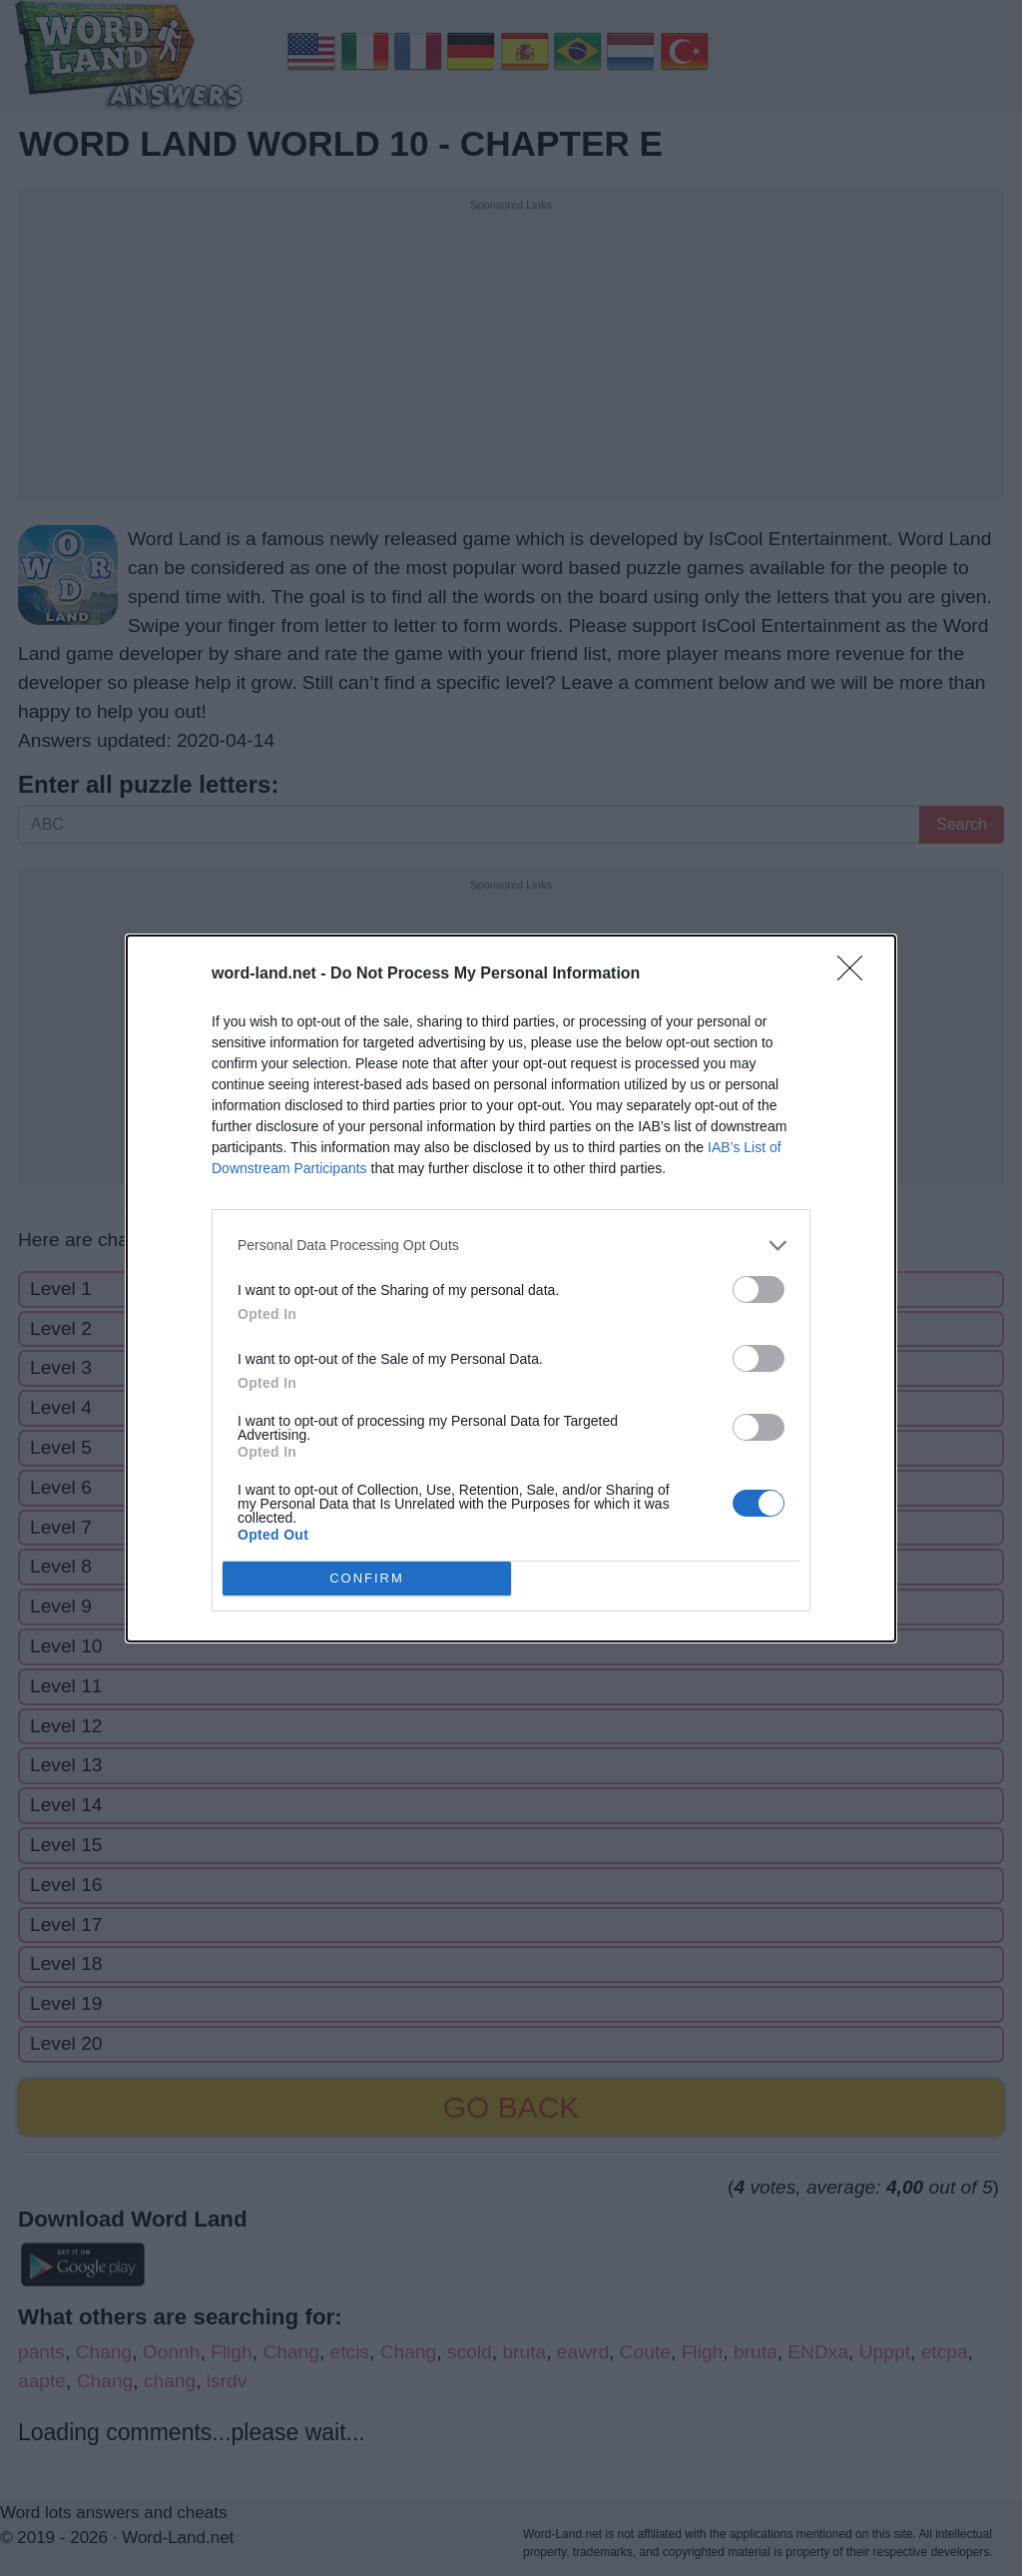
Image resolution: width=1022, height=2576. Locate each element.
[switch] (758, 1289)
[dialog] (511, 1288)
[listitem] (511, 1245)
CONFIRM (366, 1578)
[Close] (856, 974)
